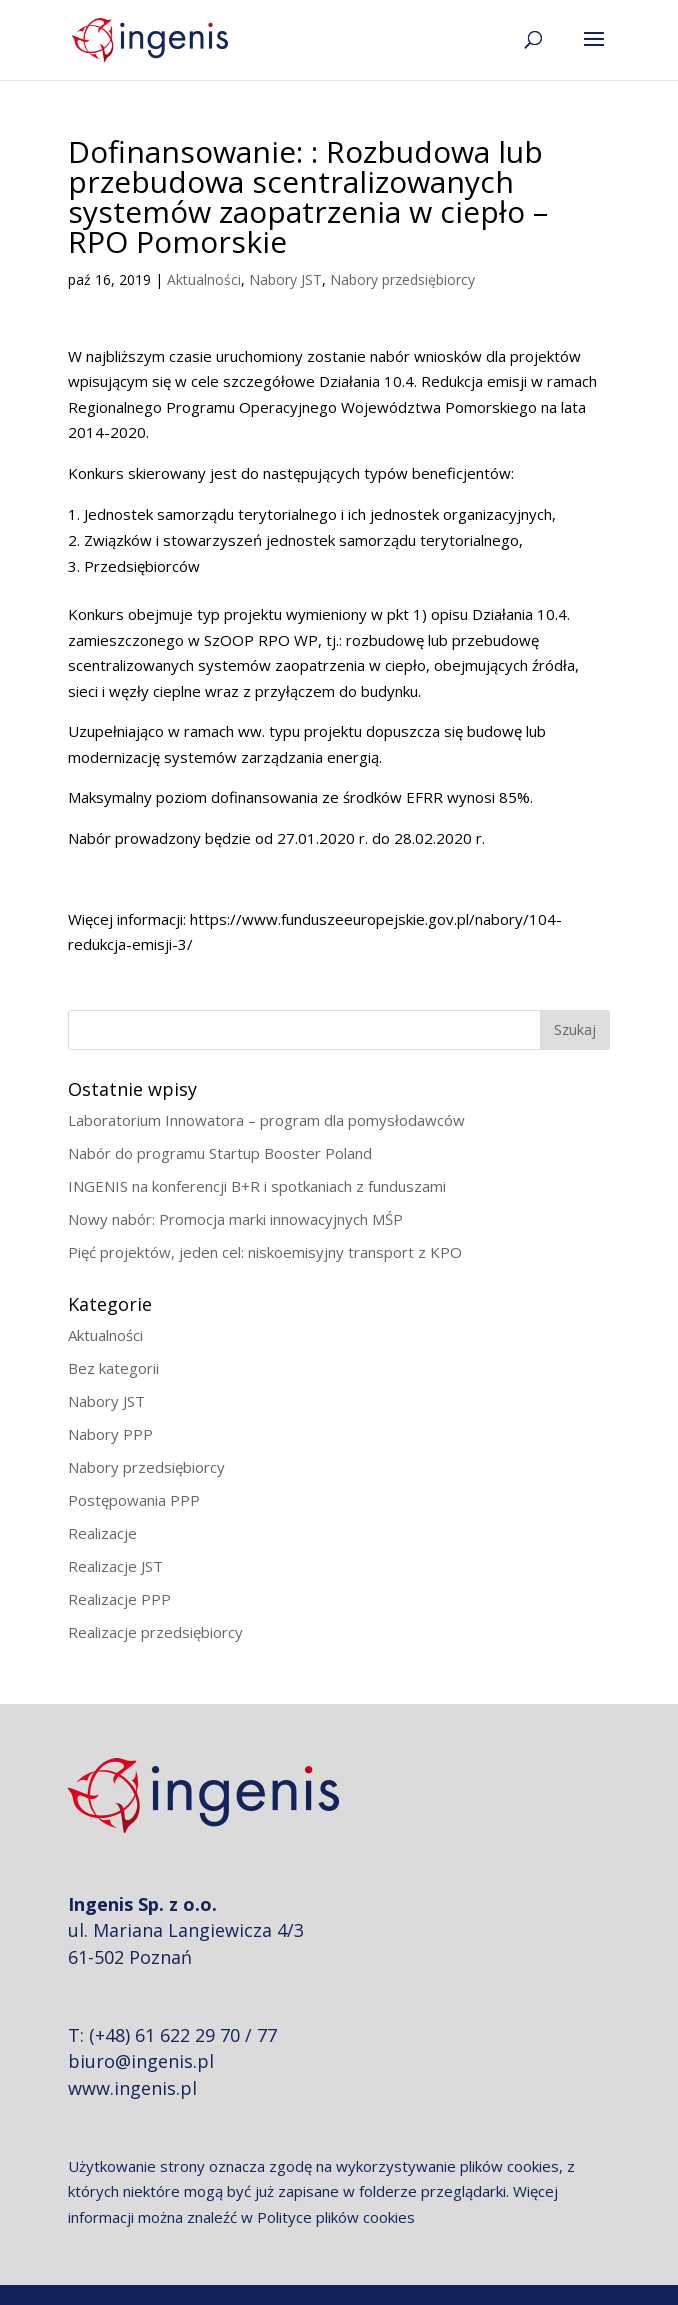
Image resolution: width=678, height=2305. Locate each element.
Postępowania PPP (134, 1500)
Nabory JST (285, 279)
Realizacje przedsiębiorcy (155, 1632)
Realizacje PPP (119, 1599)
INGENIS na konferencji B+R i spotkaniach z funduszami (257, 1186)
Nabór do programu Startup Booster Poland (220, 1153)
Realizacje (102, 1533)
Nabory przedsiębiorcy (402, 279)
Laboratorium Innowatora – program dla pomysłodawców (266, 1120)
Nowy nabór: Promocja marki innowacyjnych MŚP (235, 1219)
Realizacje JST (115, 1566)
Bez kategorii (113, 1368)
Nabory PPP (110, 1434)
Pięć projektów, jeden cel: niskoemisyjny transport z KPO (265, 1252)
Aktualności (204, 279)
